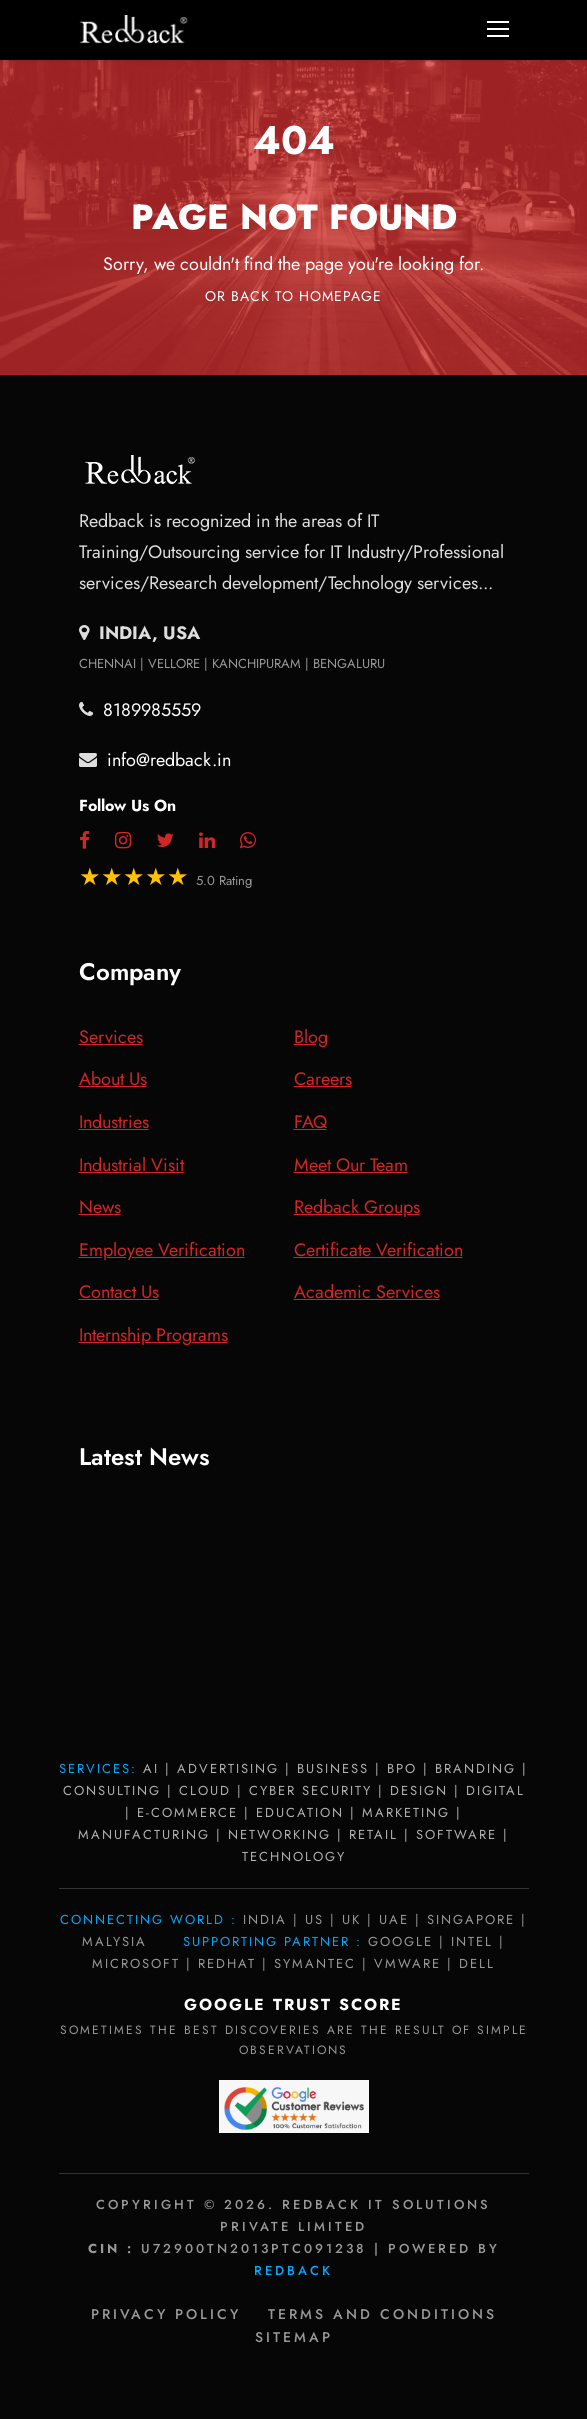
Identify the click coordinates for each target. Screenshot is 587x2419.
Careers (323, 1079)
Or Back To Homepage (293, 296)
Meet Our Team (351, 1165)
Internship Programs (153, 1335)
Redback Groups (357, 1207)
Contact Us (119, 1292)
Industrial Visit (131, 1165)
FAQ (310, 1122)
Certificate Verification (378, 1250)
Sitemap (294, 2337)
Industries (114, 1122)
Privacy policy (166, 2314)
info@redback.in (169, 760)
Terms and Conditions (382, 2314)
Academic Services (367, 1292)
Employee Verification (162, 1250)
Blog (311, 1037)
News (100, 1207)
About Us (113, 1079)
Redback (293, 2270)
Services (111, 1037)
